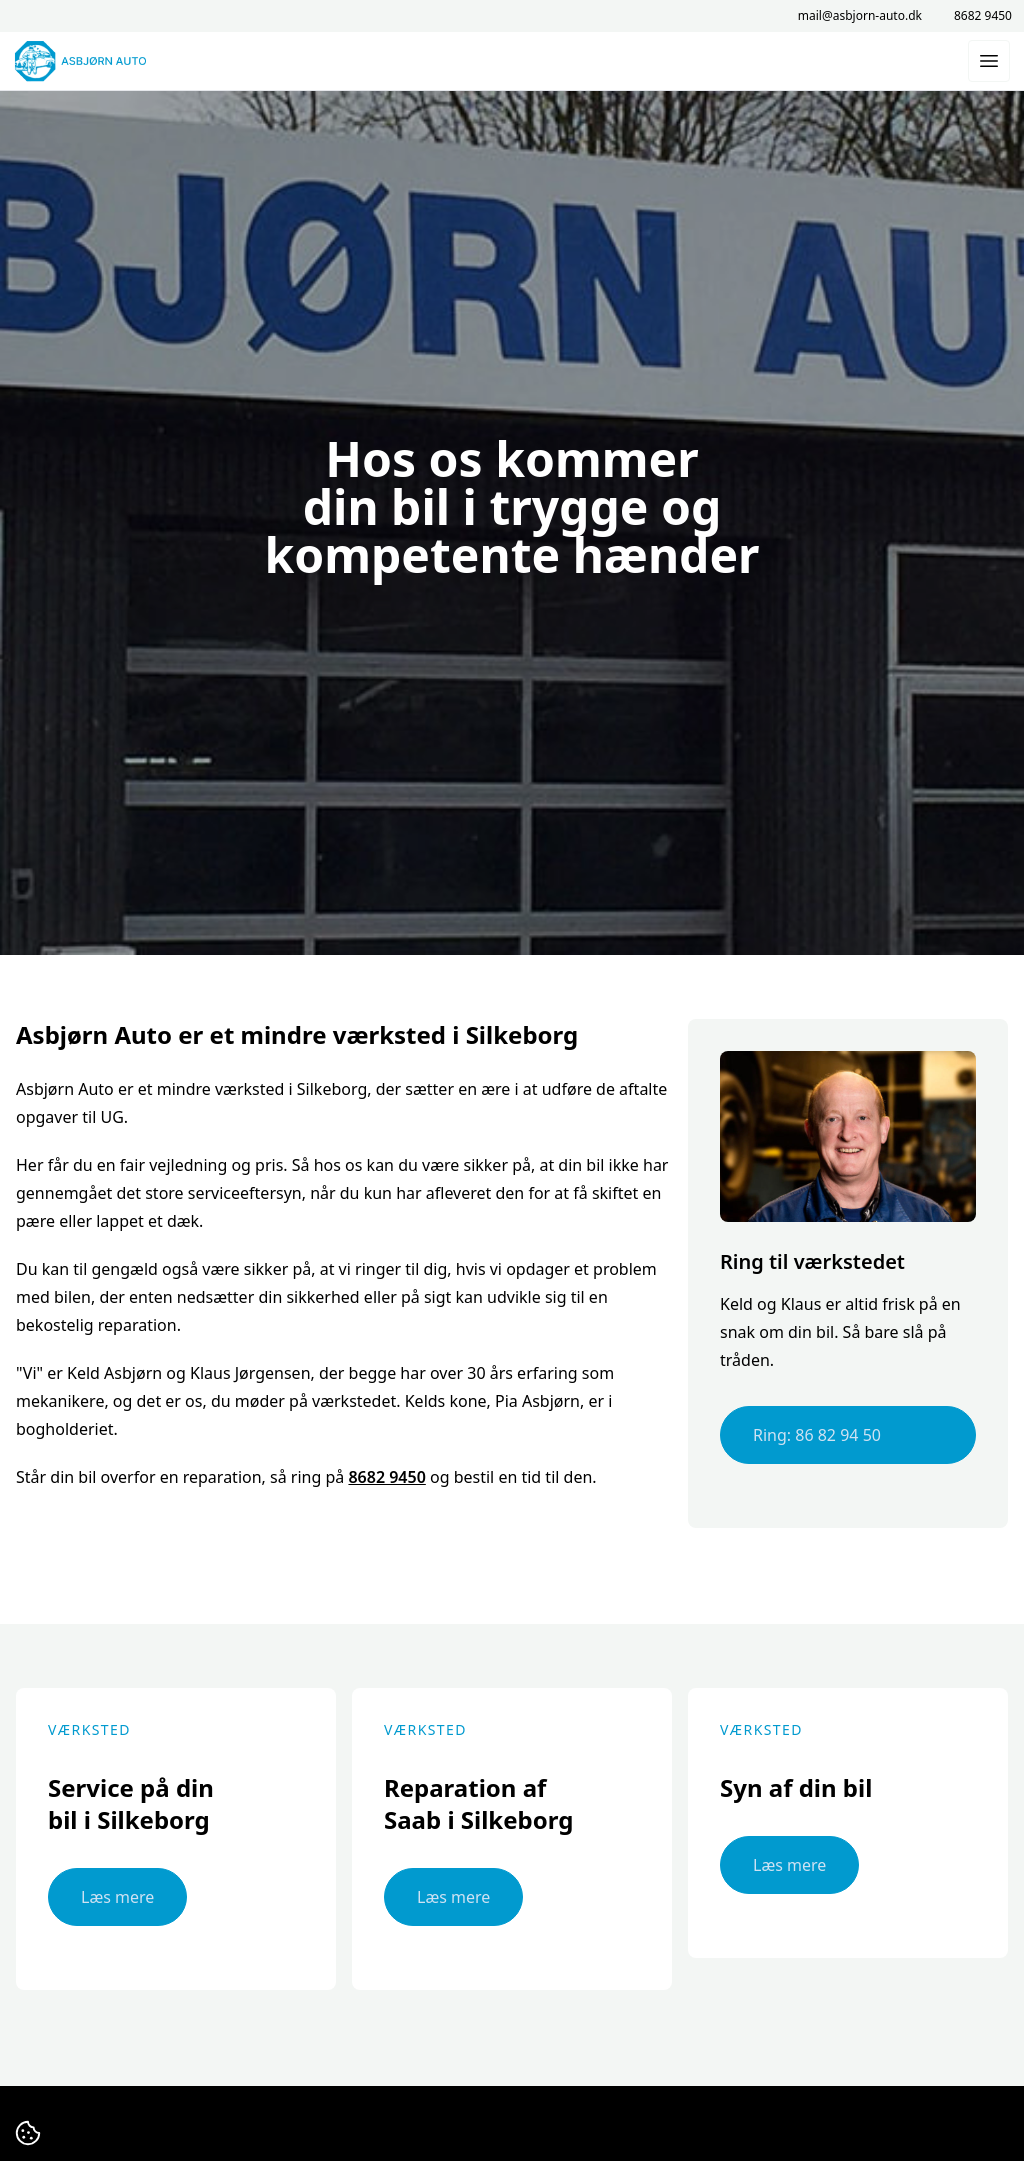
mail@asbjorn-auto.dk (860, 16)
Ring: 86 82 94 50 (817, 1435)
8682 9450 (983, 16)
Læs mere (117, 1897)
